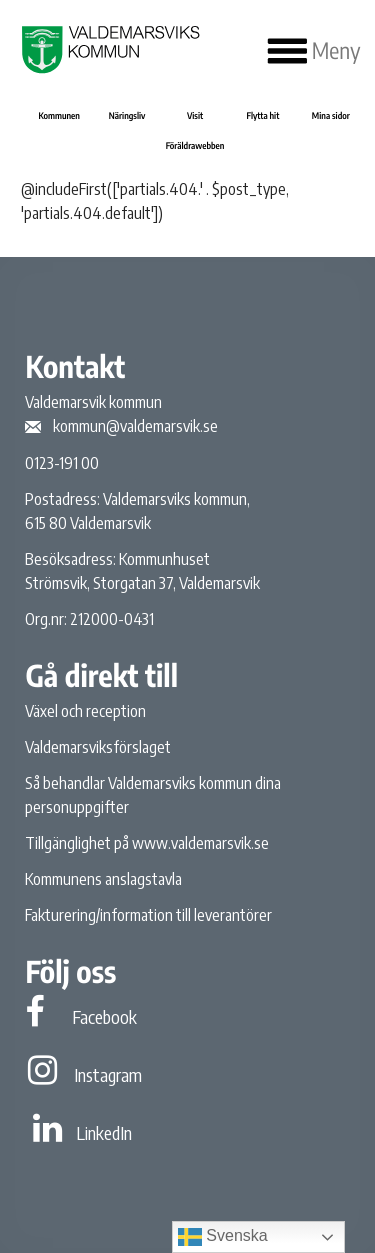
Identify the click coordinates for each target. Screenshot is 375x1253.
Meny (314, 51)
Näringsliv (127, 115)
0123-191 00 (62, 463)
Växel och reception (85, 711)
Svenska (223, 1237)
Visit (195, 115)
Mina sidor (331, 115)
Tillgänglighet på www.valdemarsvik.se (147, 843)
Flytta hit (263, 115)
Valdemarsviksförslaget (98, 747)
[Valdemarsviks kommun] (108, 49)
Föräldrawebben (195, 145)
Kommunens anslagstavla (103, 879)
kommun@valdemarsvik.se (135, 426)
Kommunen (58, 115)
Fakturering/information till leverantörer (148, 915)
